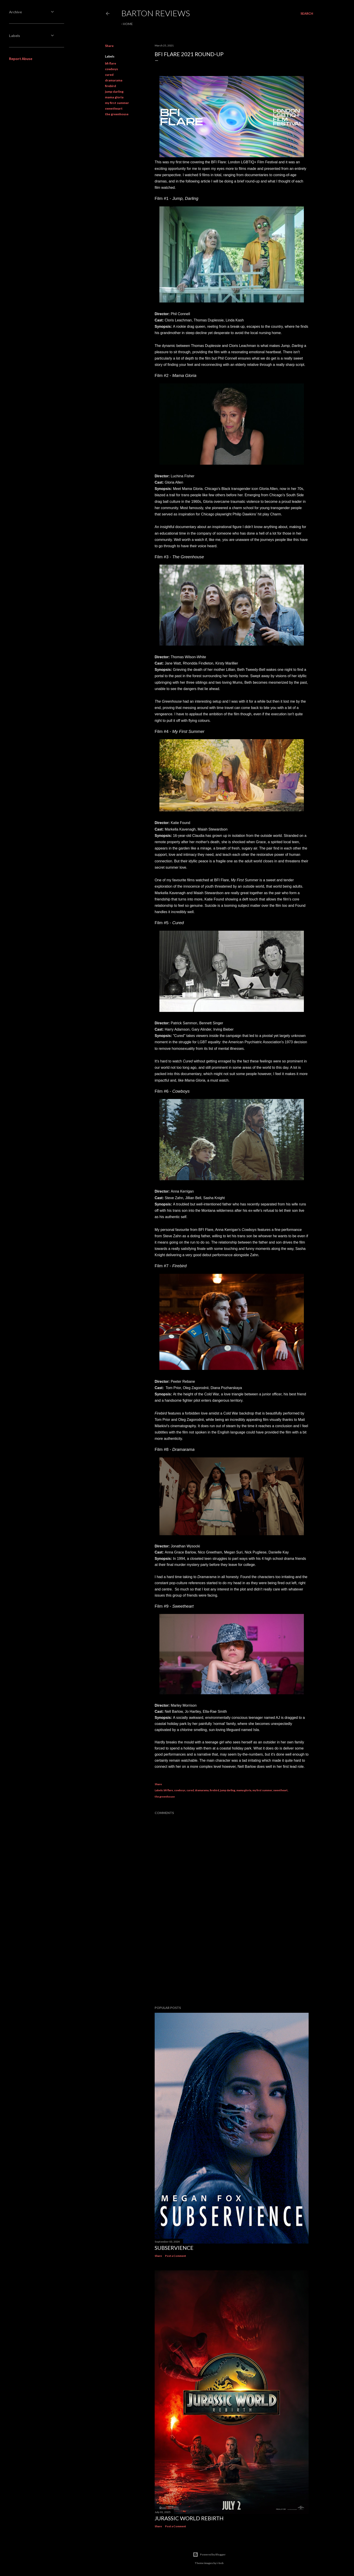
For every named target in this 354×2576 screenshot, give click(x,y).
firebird (110, 86)
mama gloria (114, 97)
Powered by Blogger (209, 2554)
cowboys (111, 69)
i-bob (220, 2563)
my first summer (117, 103)
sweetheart (114, 108)
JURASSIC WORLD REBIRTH (189, 2518)
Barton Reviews (155, 13)
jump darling (114, 91)
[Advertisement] (232, 1962)
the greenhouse (116, 114)
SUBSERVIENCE (174, 2247)
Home (128, 24)
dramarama (113, 80)
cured (109, 74)
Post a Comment (175, 2255)
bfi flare (110, 63)
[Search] (306, 13)
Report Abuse (20, 58)
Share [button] (109, 46)
